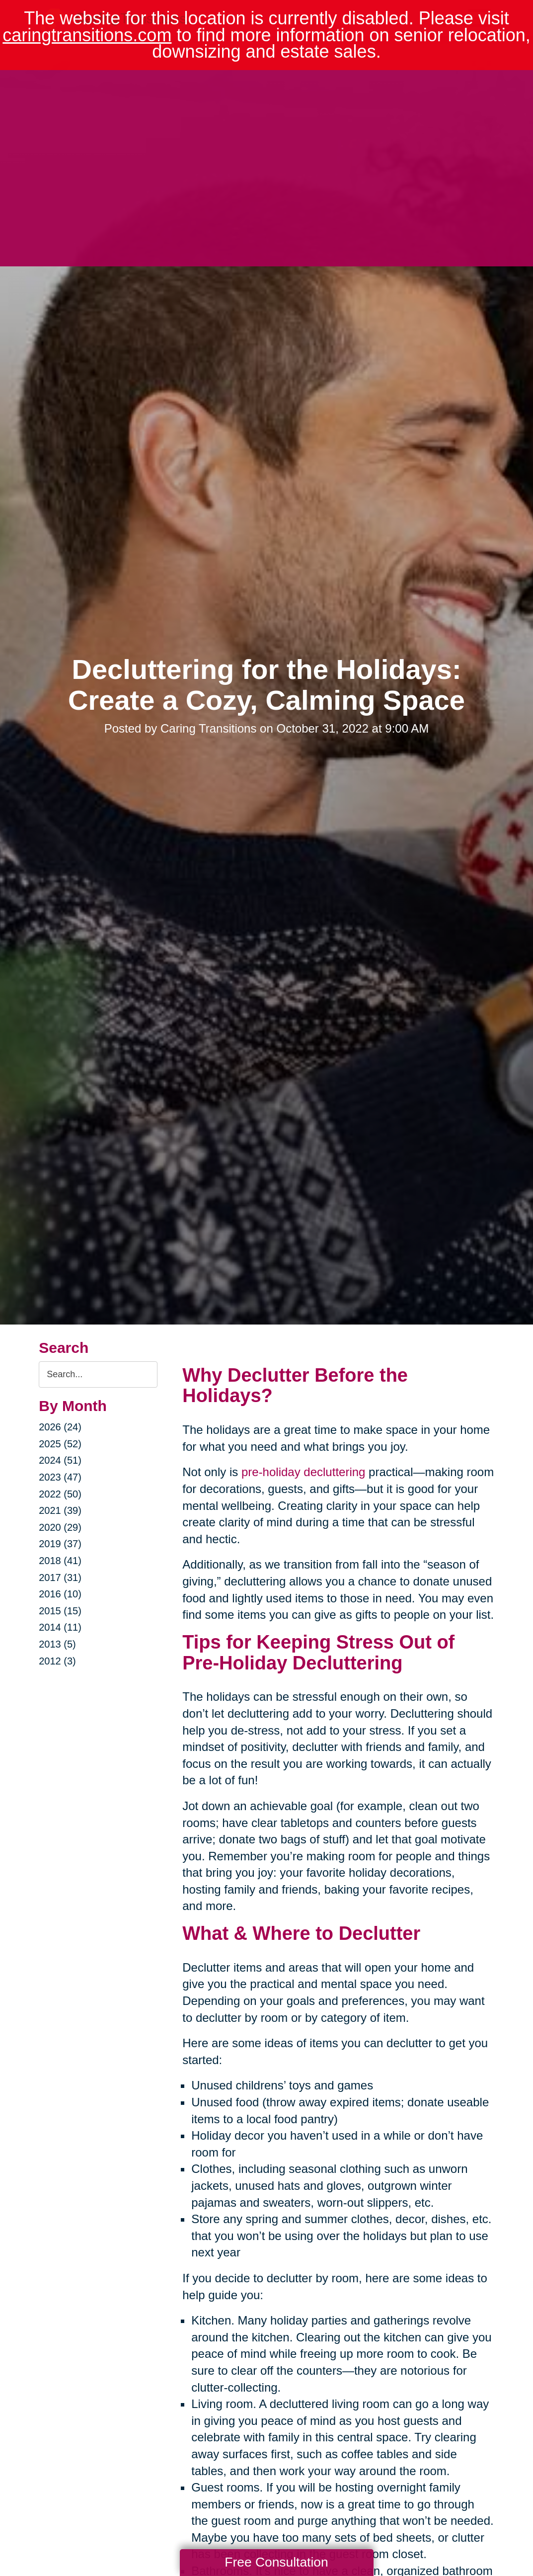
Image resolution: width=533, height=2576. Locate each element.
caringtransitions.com (86, 35)
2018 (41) (60, 1560)
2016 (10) (60, 1593)
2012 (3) (57, 1661)
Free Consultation (276, 2562)
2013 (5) (57, 1644)
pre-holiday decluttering (303, 1472)
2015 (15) (60, 1610)
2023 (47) (60, 1477)
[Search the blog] (98, 1374)
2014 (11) (60, 1627)
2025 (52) (60, 1443)
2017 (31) (60, 1577)
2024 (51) (60, 1460)
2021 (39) (60, 1510)
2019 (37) (60, 1543)
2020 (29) (60, 1527)
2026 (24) (60, 1426)
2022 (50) (60, 1494)
